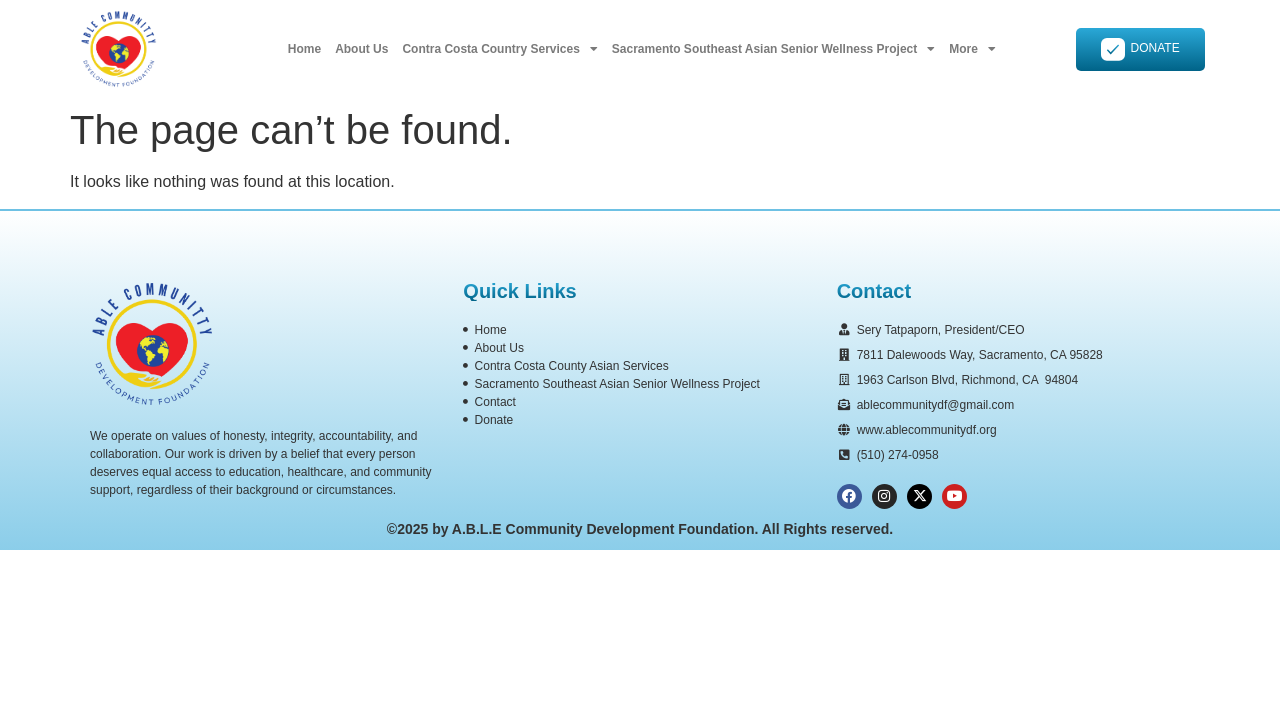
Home (304, 49)
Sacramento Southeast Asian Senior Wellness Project (773, 49)
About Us (361, 49)
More (972, 49)
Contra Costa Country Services (499, 49)
